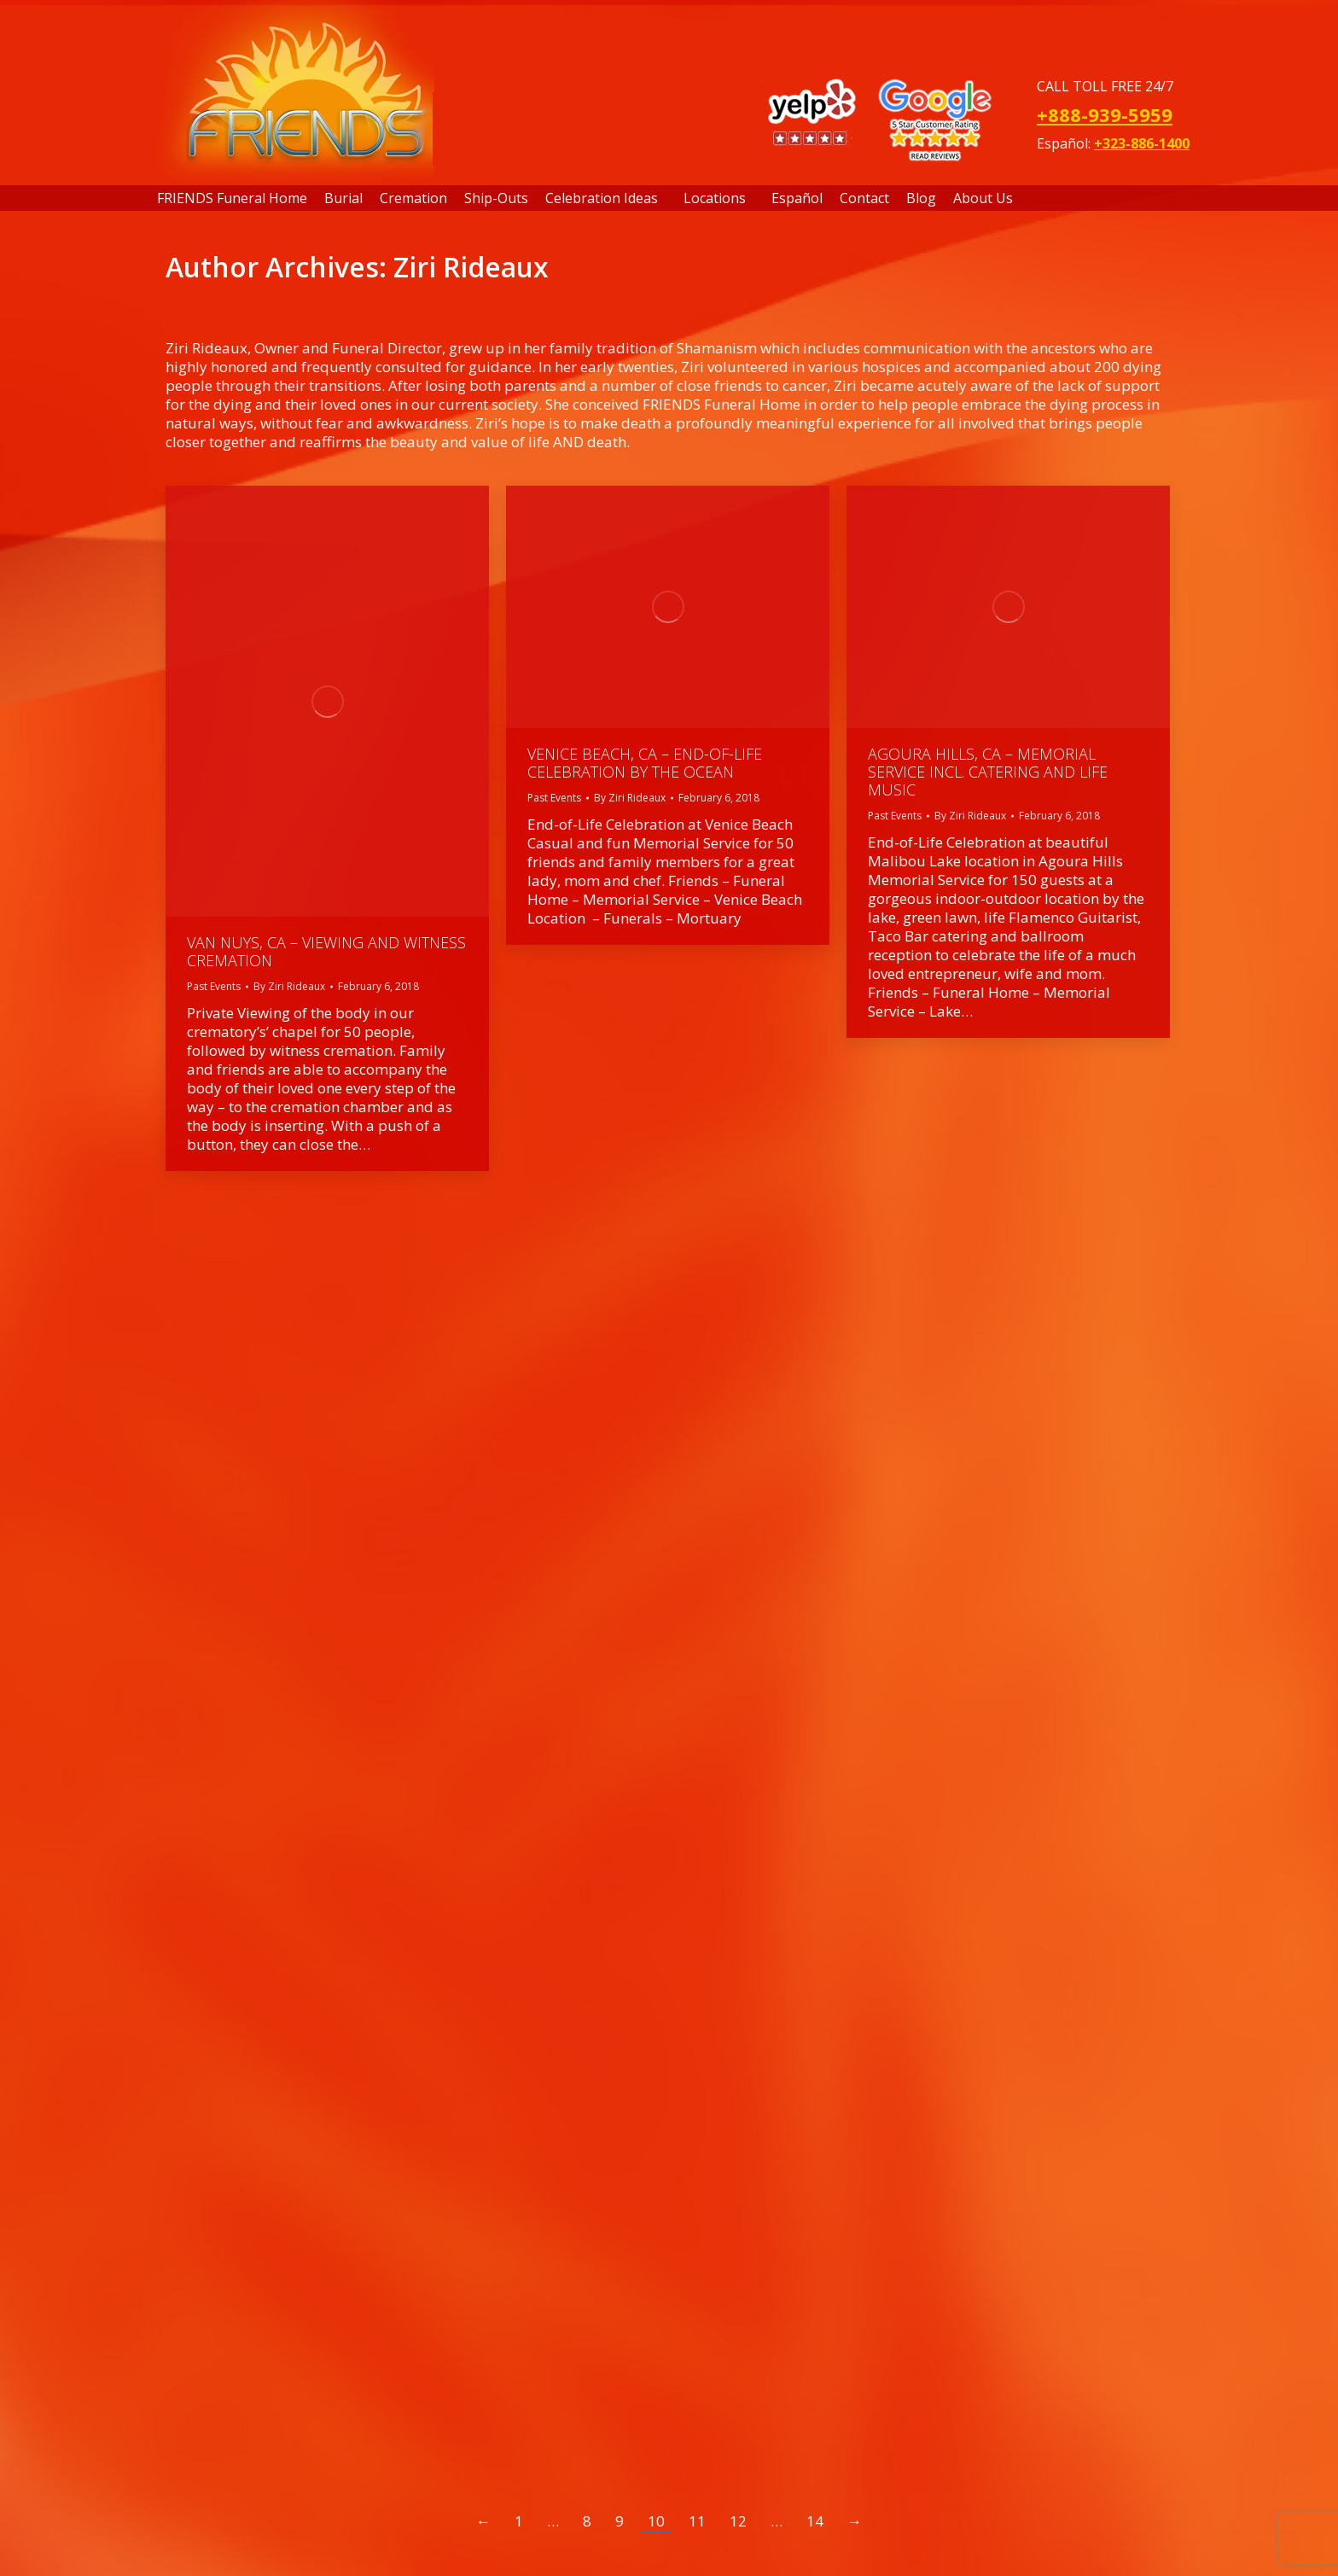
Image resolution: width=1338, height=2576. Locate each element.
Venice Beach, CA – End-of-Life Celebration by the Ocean (644, 762)
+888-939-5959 (1104, 114)
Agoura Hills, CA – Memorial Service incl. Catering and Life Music (988, 771)
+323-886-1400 (1142, 143)
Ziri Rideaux (471, 266)
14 (814, 2521)
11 (697, 2521)
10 (656, 2521)
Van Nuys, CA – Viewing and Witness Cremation (326, 951)
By (289, 986)
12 (738, 2521)
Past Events (214, 986)
